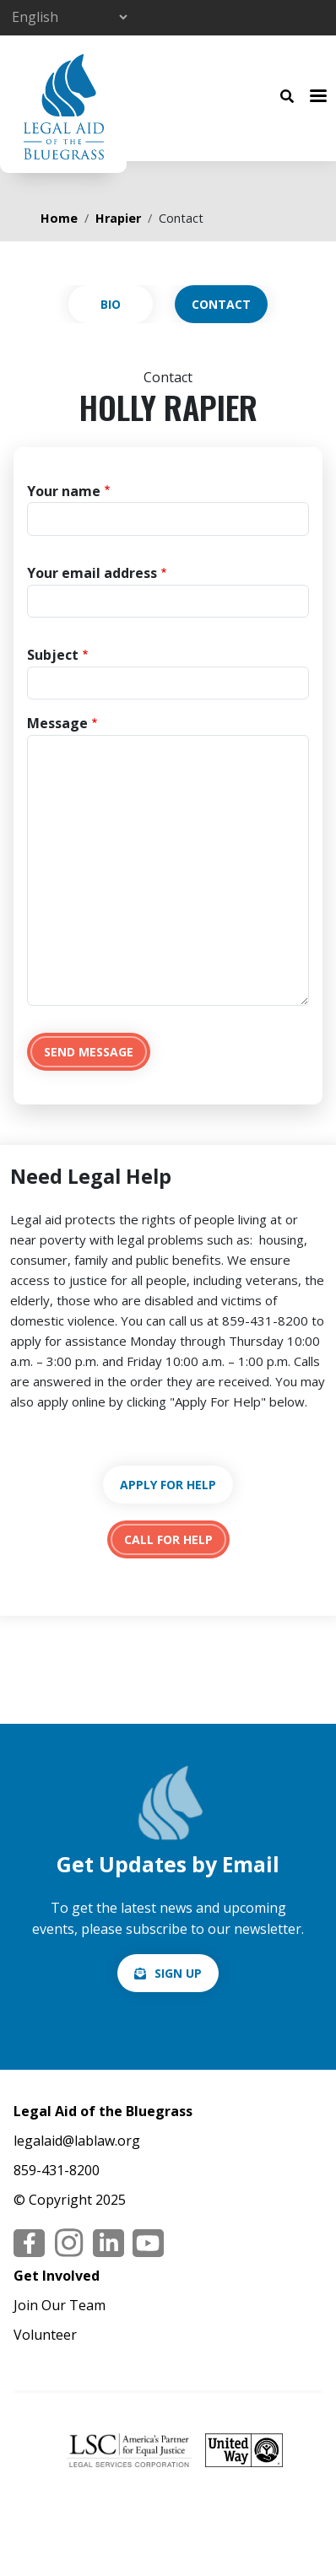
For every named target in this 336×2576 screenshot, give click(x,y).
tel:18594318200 (168, 1539)
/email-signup (168, 1973)
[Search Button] (287, 95)
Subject (53, 654)
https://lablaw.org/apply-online (168, 1485)
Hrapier (118, 218)
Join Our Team (60, 2305)
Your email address (92, 573)
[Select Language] (69, 17)
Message (57, 723)
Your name (63, 491)
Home (59, 218)
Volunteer (45, 2334)
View (110, 304)
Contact (221, 304)
